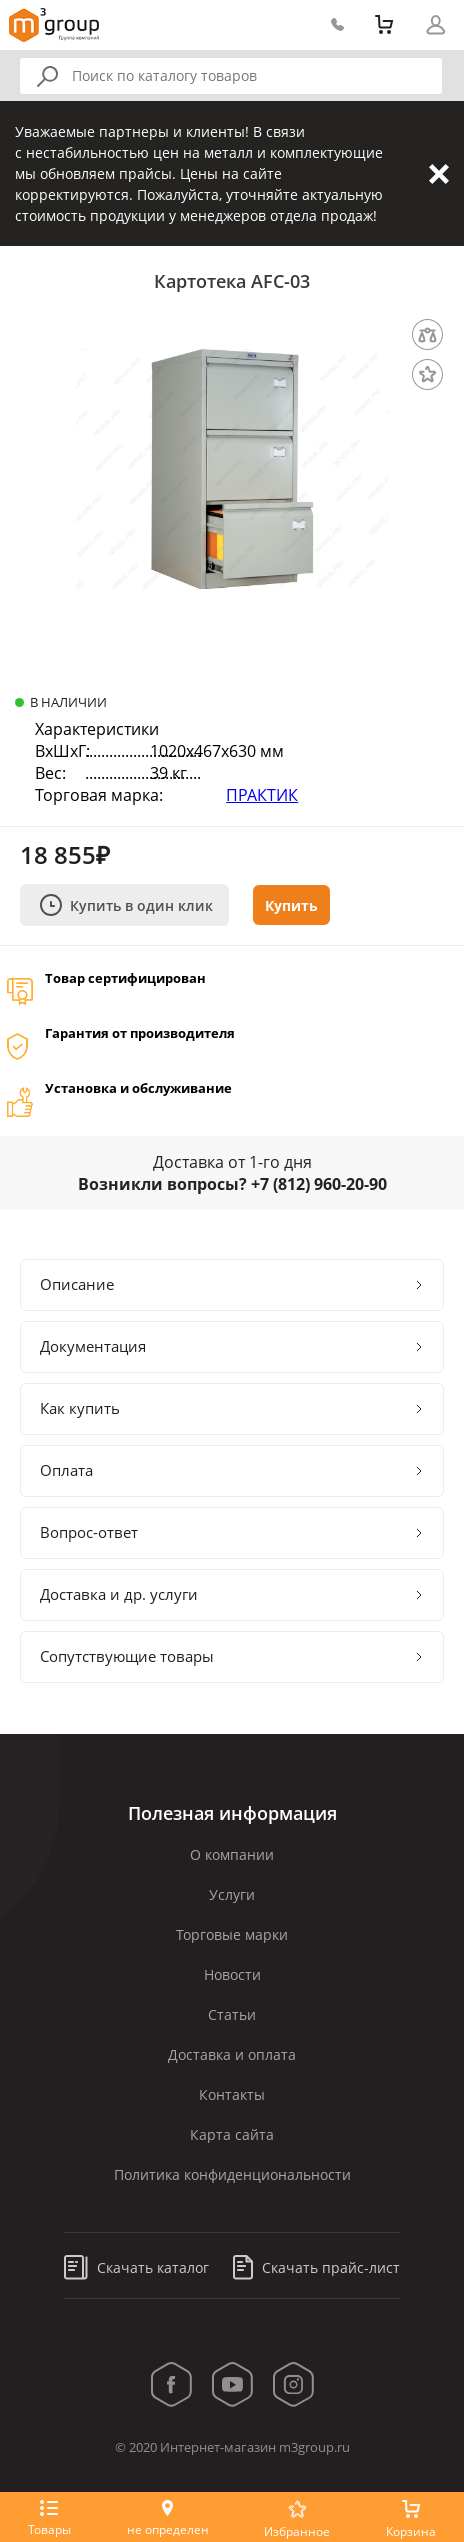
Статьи (232, 2014)
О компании (232, 1854)
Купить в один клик (126, 905)
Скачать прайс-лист (316, 2267)
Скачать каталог (136, 2267)
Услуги (232, 1894)
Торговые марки (232, 1934)
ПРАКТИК (262, 795)
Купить (291, 905)
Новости (232, 1974)
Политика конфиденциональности (232, 2174)
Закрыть (439, 174)
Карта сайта (232, 2134)
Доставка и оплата (232, 2054)
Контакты (232, 2094)
